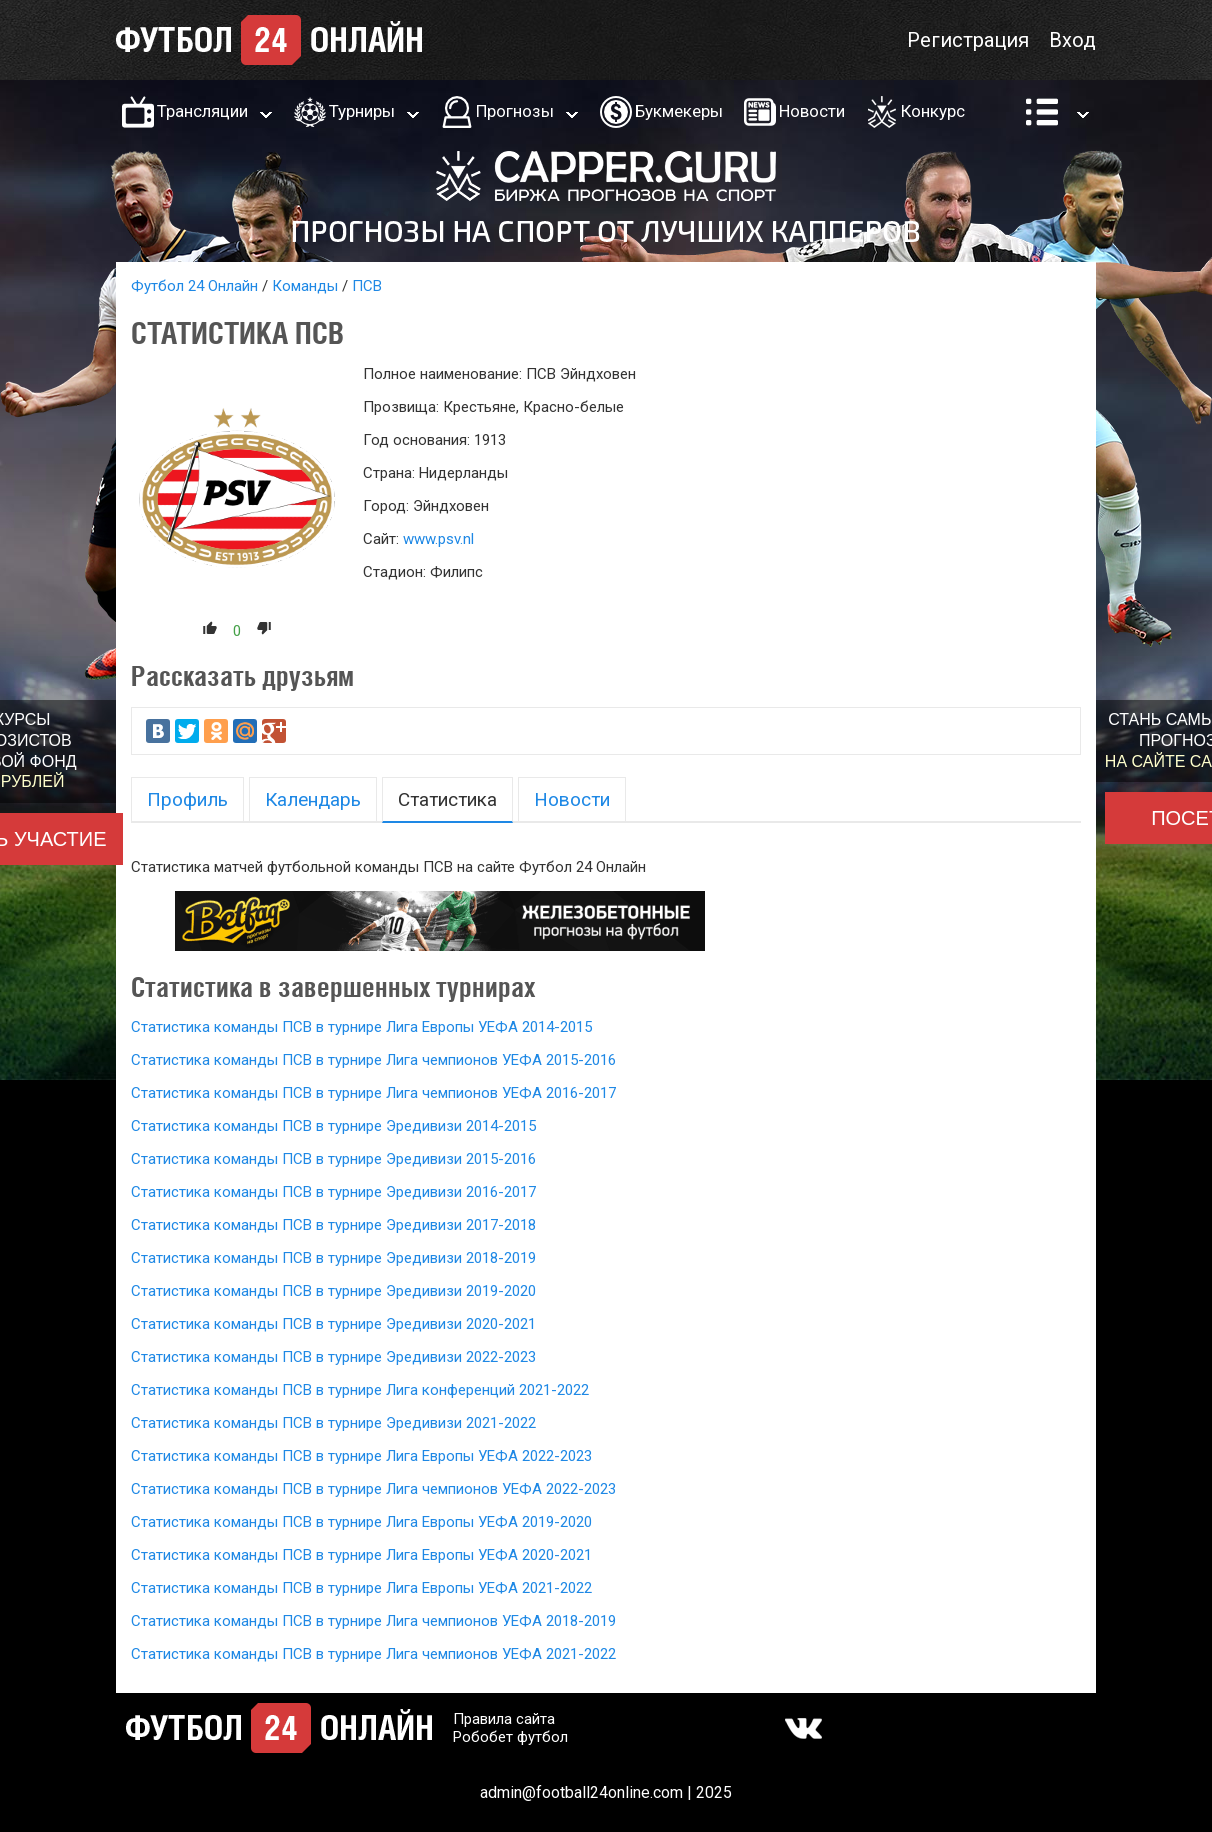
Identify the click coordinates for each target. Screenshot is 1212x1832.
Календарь (313, 799)
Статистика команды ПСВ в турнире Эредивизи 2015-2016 (333, 1159)
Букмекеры (679, 111)
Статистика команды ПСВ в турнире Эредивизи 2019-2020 (333, 1291)
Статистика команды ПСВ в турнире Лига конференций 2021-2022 (360, 1390)
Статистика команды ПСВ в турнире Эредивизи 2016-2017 (333, 1192)
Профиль (187, 799)
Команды (305, 286)
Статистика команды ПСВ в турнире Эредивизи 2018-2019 (333, 1258)
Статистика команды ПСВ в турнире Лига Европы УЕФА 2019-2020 (361, 1522)
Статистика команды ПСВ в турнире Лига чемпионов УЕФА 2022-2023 (373, 1489)
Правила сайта (504, 1719)
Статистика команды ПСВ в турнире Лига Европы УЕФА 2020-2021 (361, 1555)
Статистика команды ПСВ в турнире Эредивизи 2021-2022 (333, 1423)
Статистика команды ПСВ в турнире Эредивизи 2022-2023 (333, 1357)
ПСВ (367, 286)
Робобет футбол (510, 1737)
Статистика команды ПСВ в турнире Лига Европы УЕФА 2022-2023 (361, 1456)
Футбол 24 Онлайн (194, 286)
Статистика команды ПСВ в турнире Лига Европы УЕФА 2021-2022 (361, 1588)
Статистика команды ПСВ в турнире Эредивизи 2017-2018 (333, 1225)
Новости (812, 111)
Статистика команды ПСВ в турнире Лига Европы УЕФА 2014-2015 (361, 1027)
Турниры (362, 111)
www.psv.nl (438, 539)
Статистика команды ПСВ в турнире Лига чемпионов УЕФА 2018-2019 (373, 1621)
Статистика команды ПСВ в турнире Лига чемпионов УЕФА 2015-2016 (373, 1060)
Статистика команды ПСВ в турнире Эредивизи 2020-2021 (333, 1324)
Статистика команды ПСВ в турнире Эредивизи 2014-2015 (333, 1126)
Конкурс (933, 111)
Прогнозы (515, 111)
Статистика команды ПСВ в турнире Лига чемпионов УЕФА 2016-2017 (373, 1093)
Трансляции (202, 111)
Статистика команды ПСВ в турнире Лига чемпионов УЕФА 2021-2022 (373, 1654)
